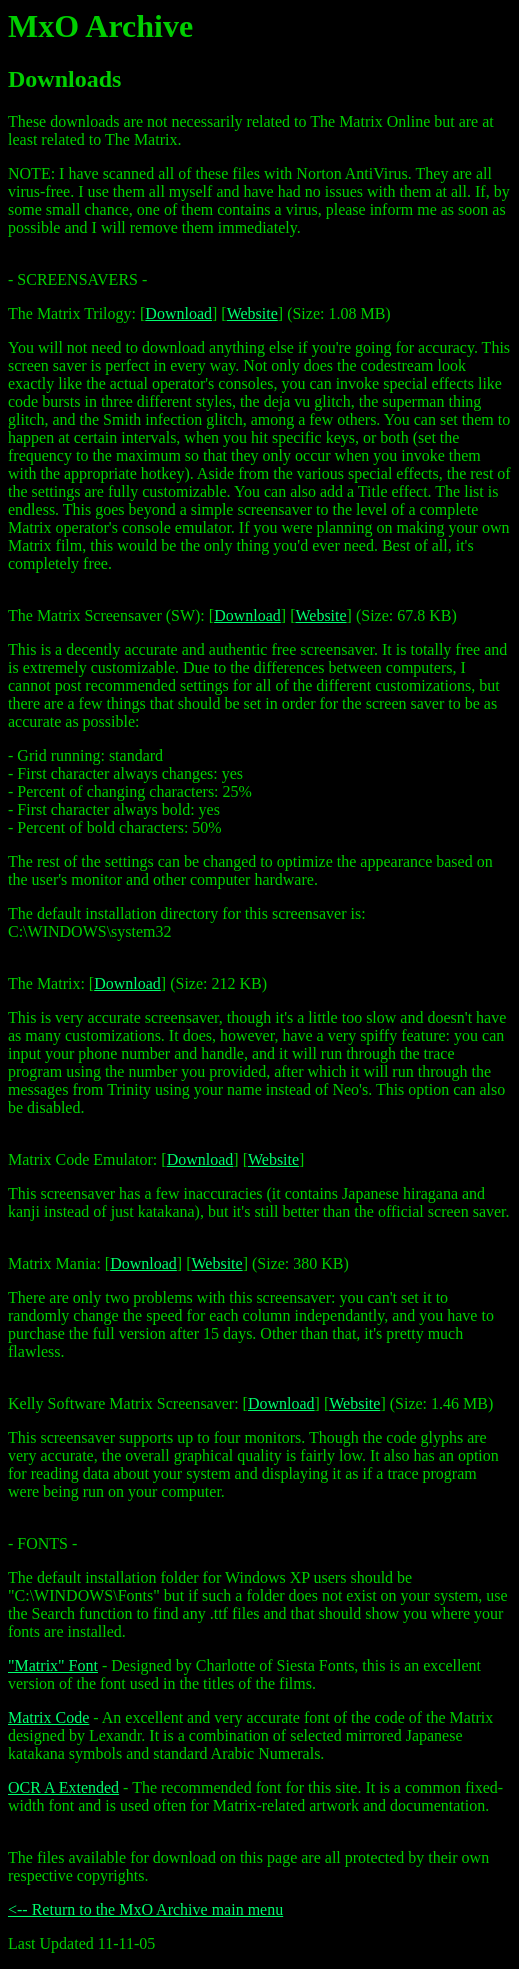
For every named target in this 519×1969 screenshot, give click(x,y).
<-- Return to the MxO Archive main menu (145, 1909)
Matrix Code (48, 1717)
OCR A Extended (63, 1787)
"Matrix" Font (53, 1665)
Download (178, 313)
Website (252, 313)
